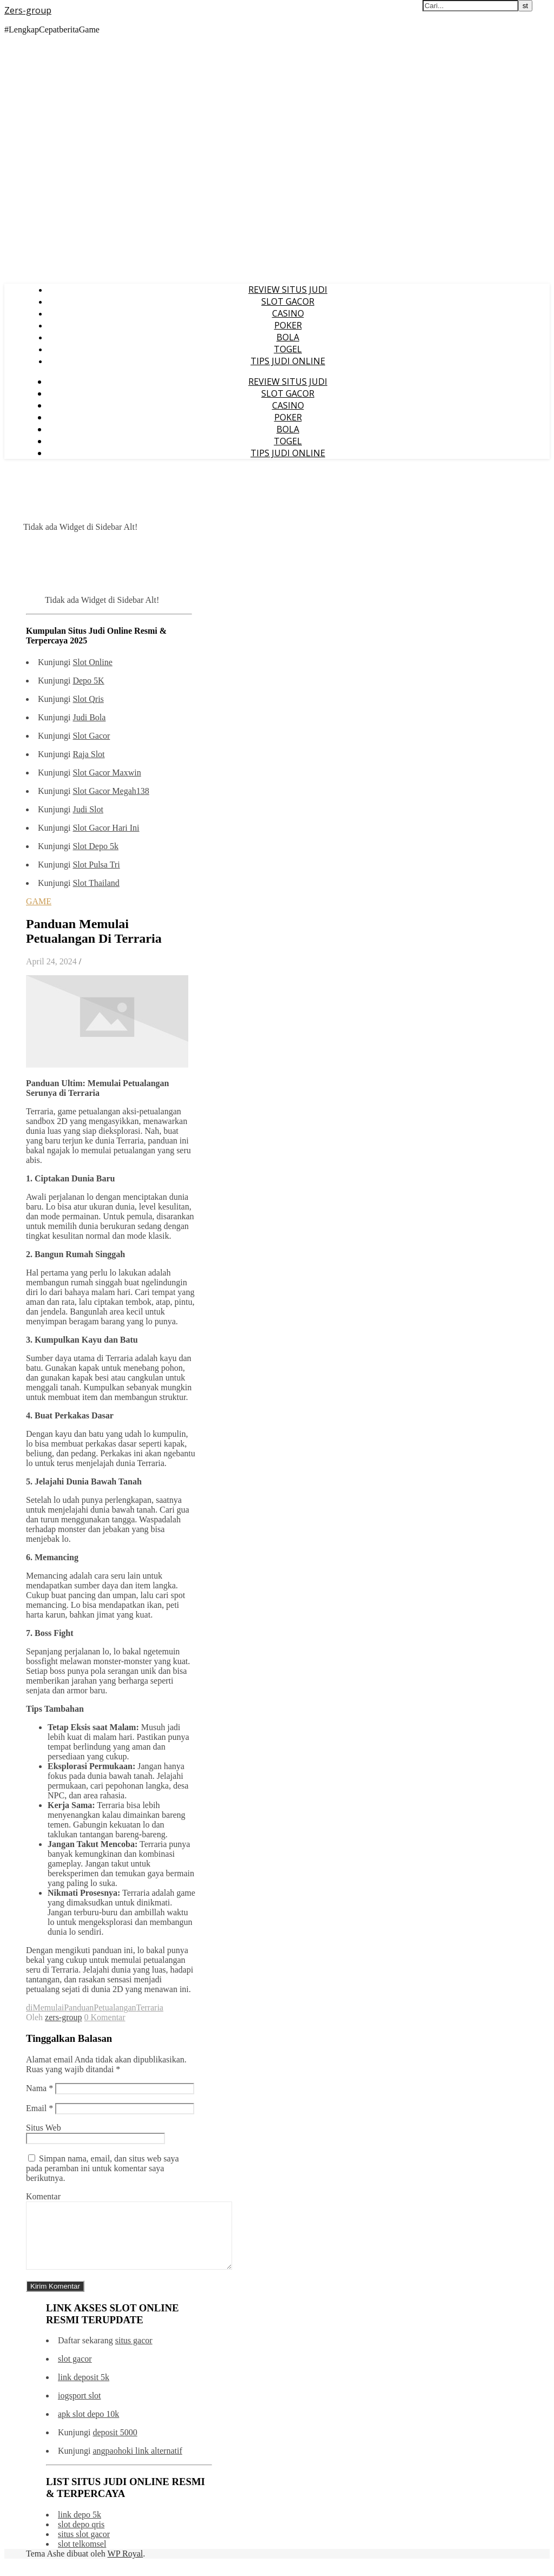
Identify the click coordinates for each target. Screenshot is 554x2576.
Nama (39, 2088)
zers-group (63, 2017)
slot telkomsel (82, 2556)
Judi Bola (88, 717)
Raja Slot (88, 754)
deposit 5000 (115, 2445)
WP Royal (125, 2566)
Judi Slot (87, 809)
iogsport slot (79, 2408)
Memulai (48, 2007)
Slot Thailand (95, 883)
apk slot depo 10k (88, 2427)
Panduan (79, 2007)
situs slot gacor (84, 2547)
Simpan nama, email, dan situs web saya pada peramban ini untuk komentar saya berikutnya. (102, 2168)
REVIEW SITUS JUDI (287, 289)
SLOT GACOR (287, 301)
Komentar (43, 2196)
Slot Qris (87, 699)
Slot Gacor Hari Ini (105, 827)
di (29, 2007)
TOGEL (288, 349)
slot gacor (75, 2371)
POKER (288, 325)
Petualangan (115, 2007)
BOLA (287, 337)
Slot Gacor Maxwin (106, 772)
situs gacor (134, 2353)
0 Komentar (105, 2017)
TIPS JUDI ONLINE (287, 361)
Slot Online (92, 662)
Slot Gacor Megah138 (110, 791)
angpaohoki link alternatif (137, 2463)
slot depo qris (81, 2537)
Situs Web (43, 2127)
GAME (38, 901)
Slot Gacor (91, 735)
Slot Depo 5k (95, 846)
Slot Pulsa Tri (96, 864)
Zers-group (27, 10)
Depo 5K (88, 680)
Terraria (149, 2007)
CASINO (288, 313)
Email (39, 2108)
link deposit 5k (83, 2390)
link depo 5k (79, 2527)
